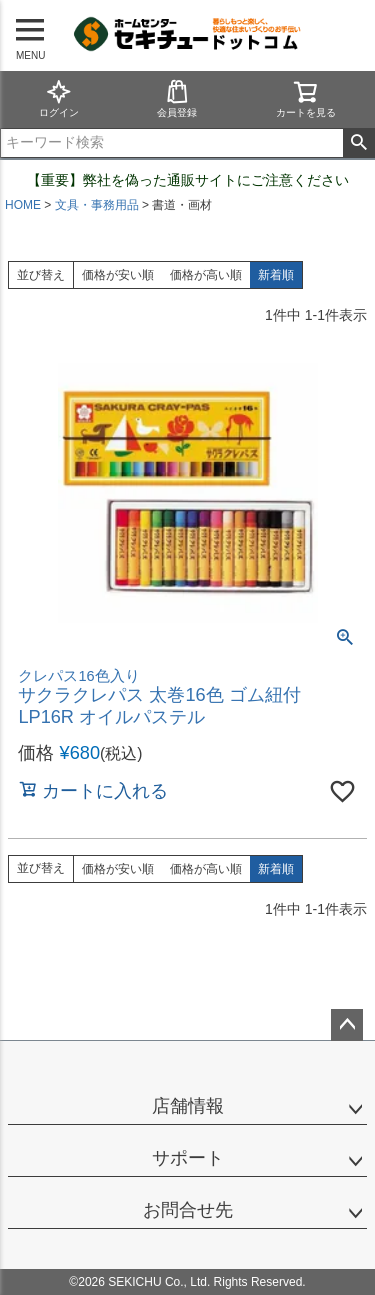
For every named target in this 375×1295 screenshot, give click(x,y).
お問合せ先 (188, 1210)
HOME (23, 205)
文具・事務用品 (97, 205)
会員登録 (177, 98)
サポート (188, 1158)
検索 (358, 143)
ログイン (59, 98)
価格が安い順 (118, 275)
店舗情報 (188, 1106)
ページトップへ (347, 1025)
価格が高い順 (206, 275)
